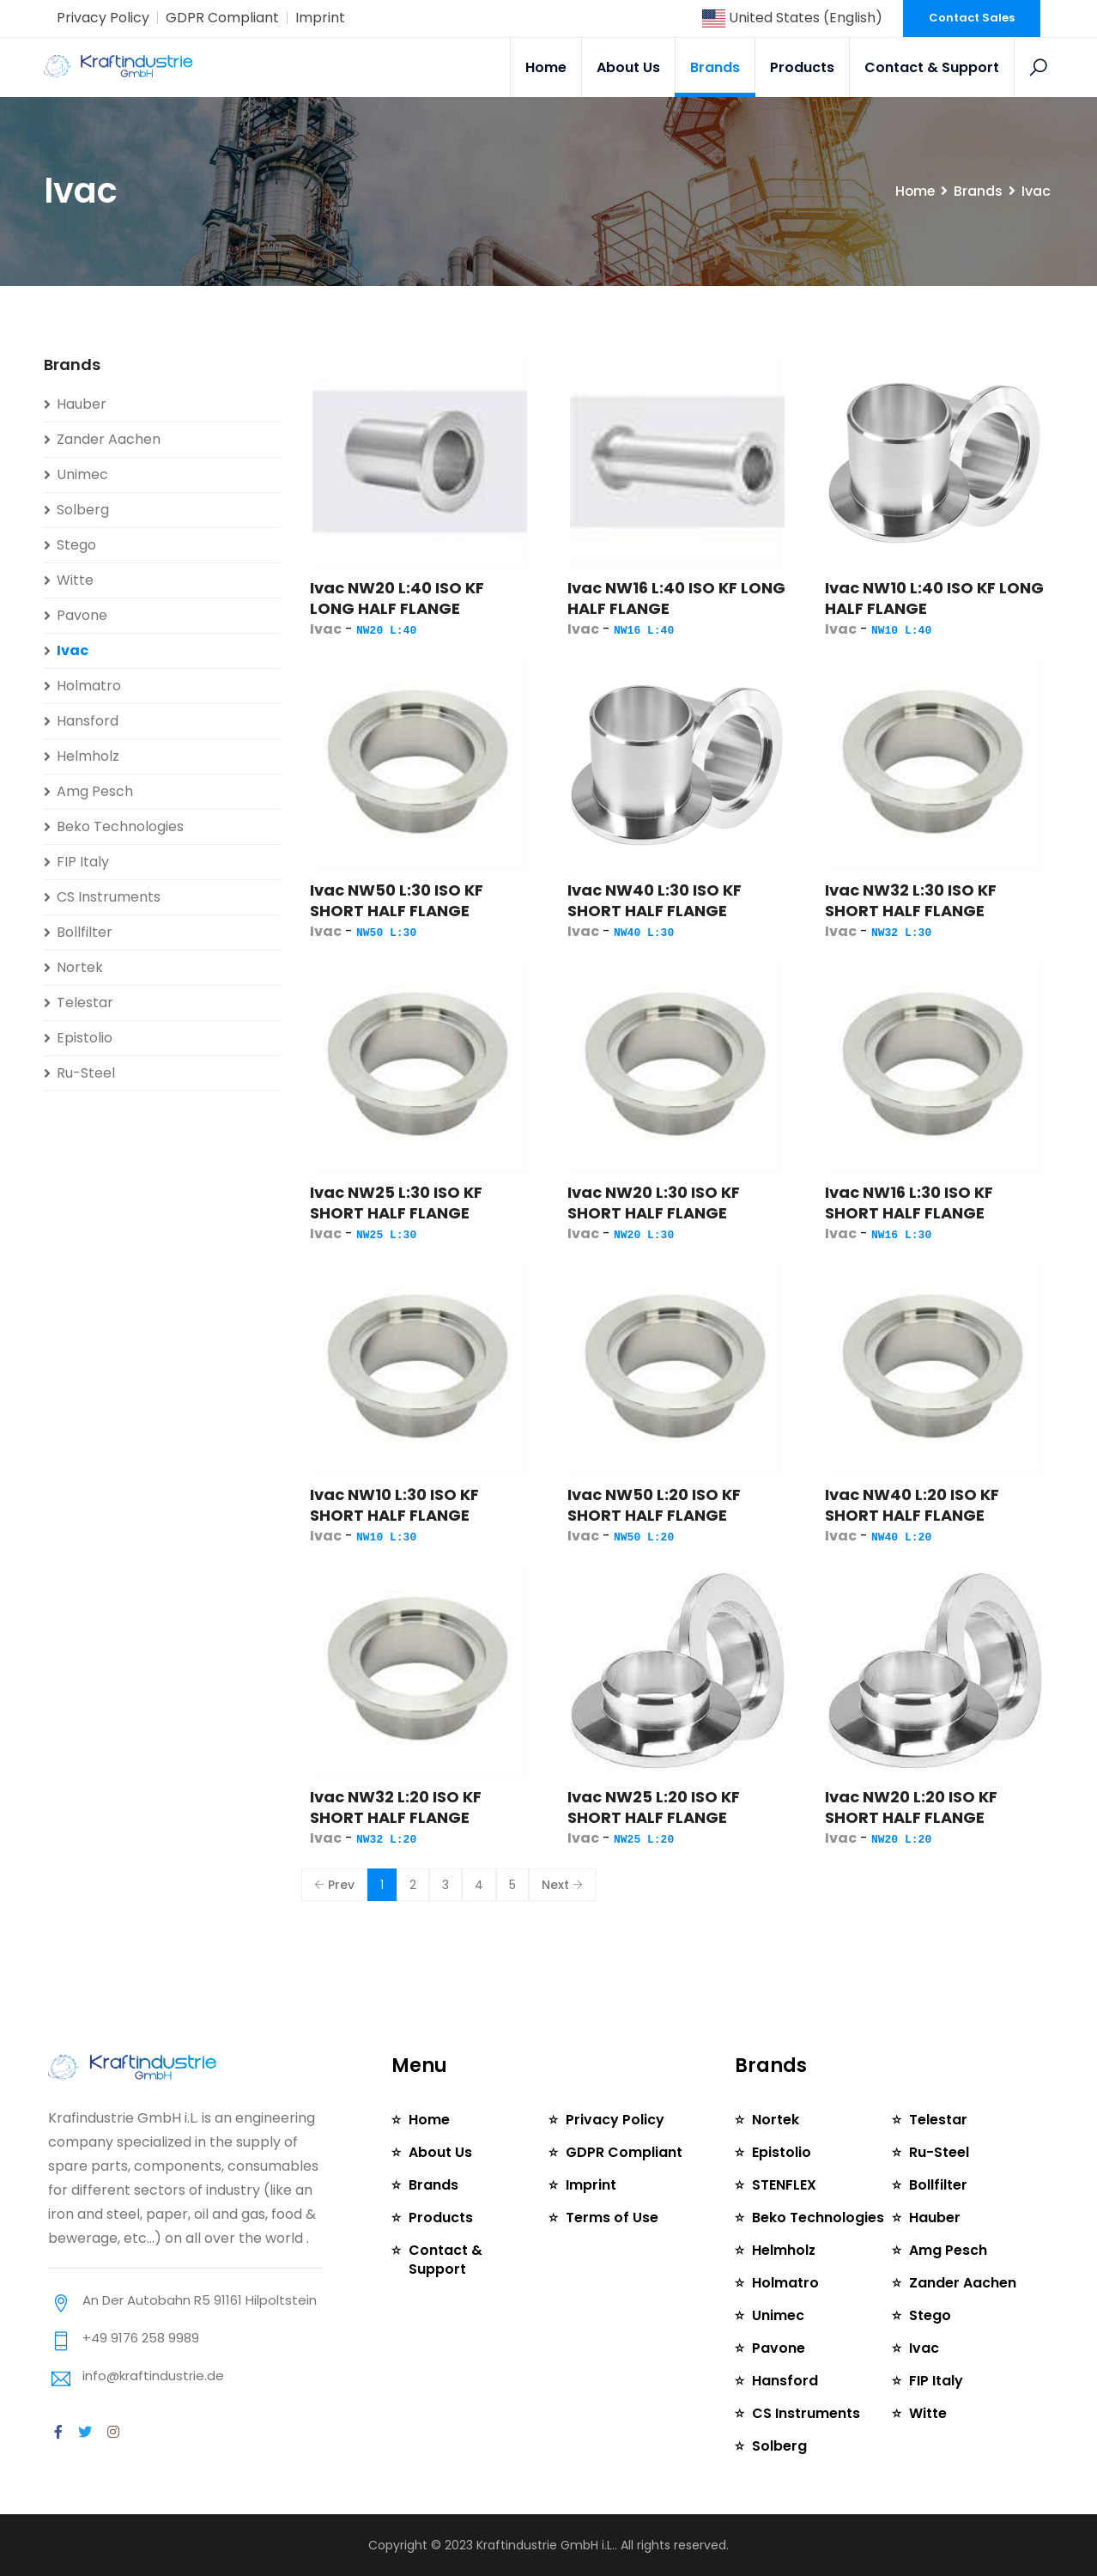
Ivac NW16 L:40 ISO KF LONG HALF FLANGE (676, 598)
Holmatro (89, 686)
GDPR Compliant (222, 17)
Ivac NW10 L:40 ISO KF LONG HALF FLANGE (934, 598)
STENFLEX (784, 2185)
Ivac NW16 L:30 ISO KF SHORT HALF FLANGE (909, 1203)
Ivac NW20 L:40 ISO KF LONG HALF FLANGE (397, 598)
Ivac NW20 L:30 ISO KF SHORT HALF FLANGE (653, 1203)
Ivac (72, 650)
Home (546, 67)
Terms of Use (612, 2217)
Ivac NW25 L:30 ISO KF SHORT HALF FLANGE (396, 1203)
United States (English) (792, 17)
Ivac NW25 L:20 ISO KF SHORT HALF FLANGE (653, 1807)
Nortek (80, 967)
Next (562, 1884)
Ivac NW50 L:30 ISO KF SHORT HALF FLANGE (396, 900)
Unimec (82, 474)
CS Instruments (109, 897)
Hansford (87, 721)
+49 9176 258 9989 (140, 2338)
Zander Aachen (109, 439)
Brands (715, 67)
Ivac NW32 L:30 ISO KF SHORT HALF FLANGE (911, 900)
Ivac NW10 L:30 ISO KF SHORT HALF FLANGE (394, 1505)
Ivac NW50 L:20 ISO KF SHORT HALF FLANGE (654, 1505)
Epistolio (84, 1038)
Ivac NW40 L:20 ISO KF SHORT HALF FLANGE (912, 1505)
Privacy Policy (103, 17)
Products (802, 67)
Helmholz (88, 756)
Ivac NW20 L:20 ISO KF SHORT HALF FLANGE (911, 1807)
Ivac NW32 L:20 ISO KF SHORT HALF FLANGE (396, 1807)
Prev (334, 1884)
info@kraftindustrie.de (153, 2375)
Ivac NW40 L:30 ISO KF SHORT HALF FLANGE (654, 900)
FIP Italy (83, 862)
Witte (75, 580)
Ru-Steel (86, 1073)
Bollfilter (84, 932)
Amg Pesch (95, 791)
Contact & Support (931, 67)
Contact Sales (972, 17)
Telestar (85, 1002)
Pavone (82, 615)
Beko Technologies (120, 826)
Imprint (320, 17)
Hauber (81, 404)
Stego (76, 545)
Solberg (83, 509)
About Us (628, 67)
